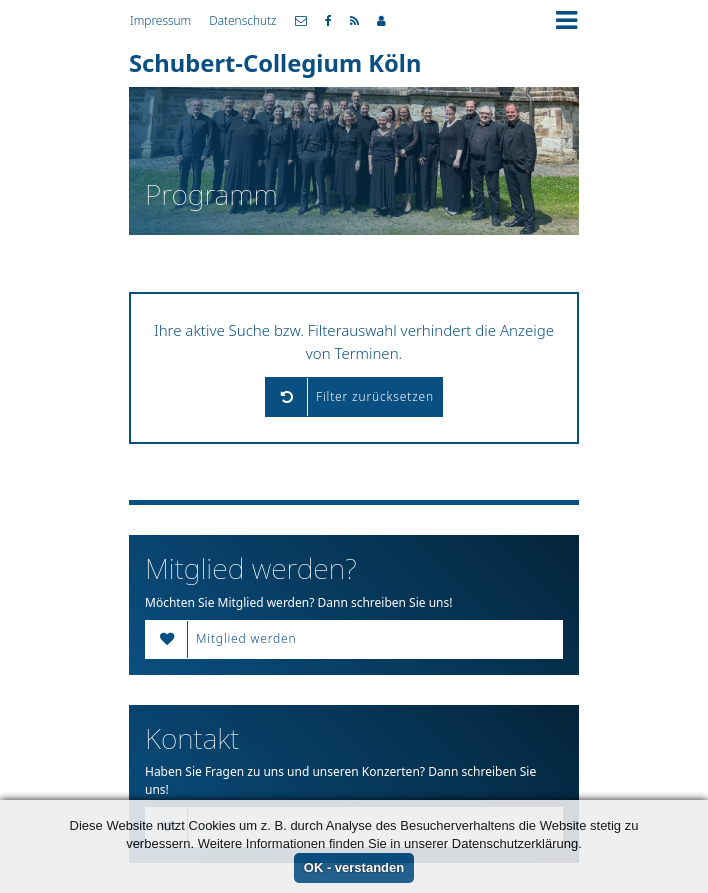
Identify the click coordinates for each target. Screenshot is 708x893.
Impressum (160, 20)
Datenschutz (242, 20)
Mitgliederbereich (381, 21)
